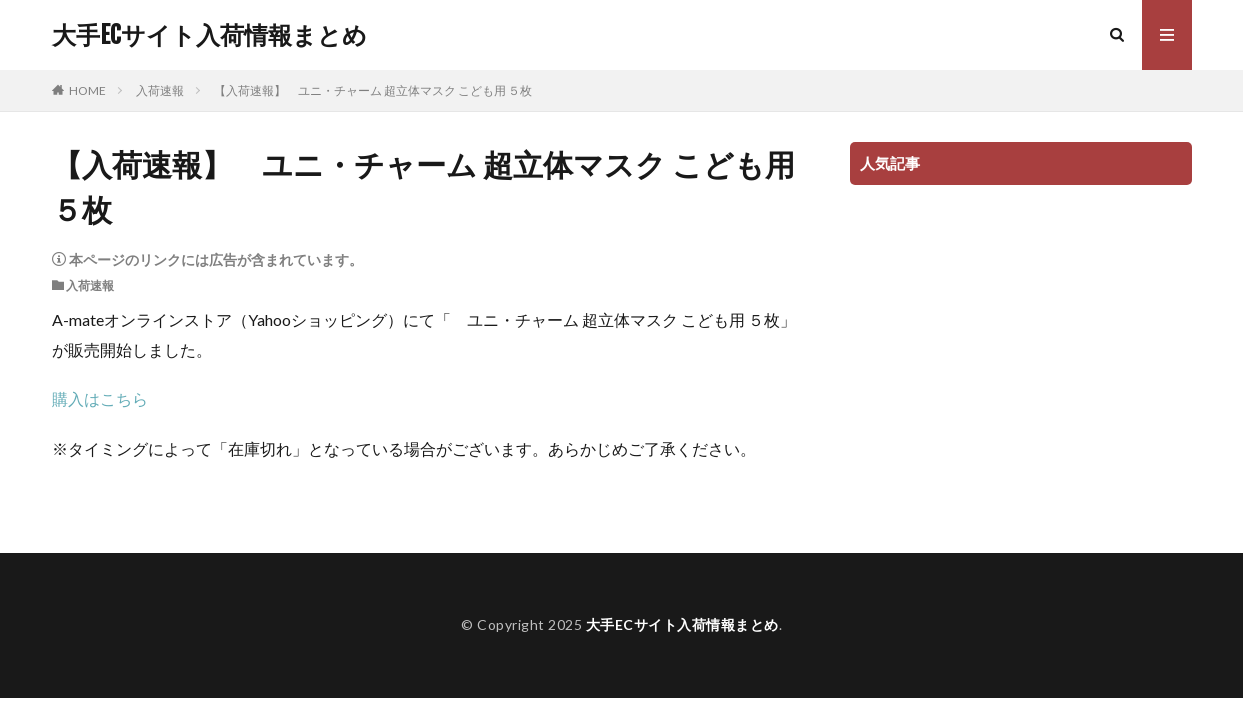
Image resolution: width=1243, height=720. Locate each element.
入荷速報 (160, 90)
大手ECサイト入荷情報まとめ (209, 35)
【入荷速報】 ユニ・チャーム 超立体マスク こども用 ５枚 (373, 90)
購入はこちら (100, 398)
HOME (87, 90)
